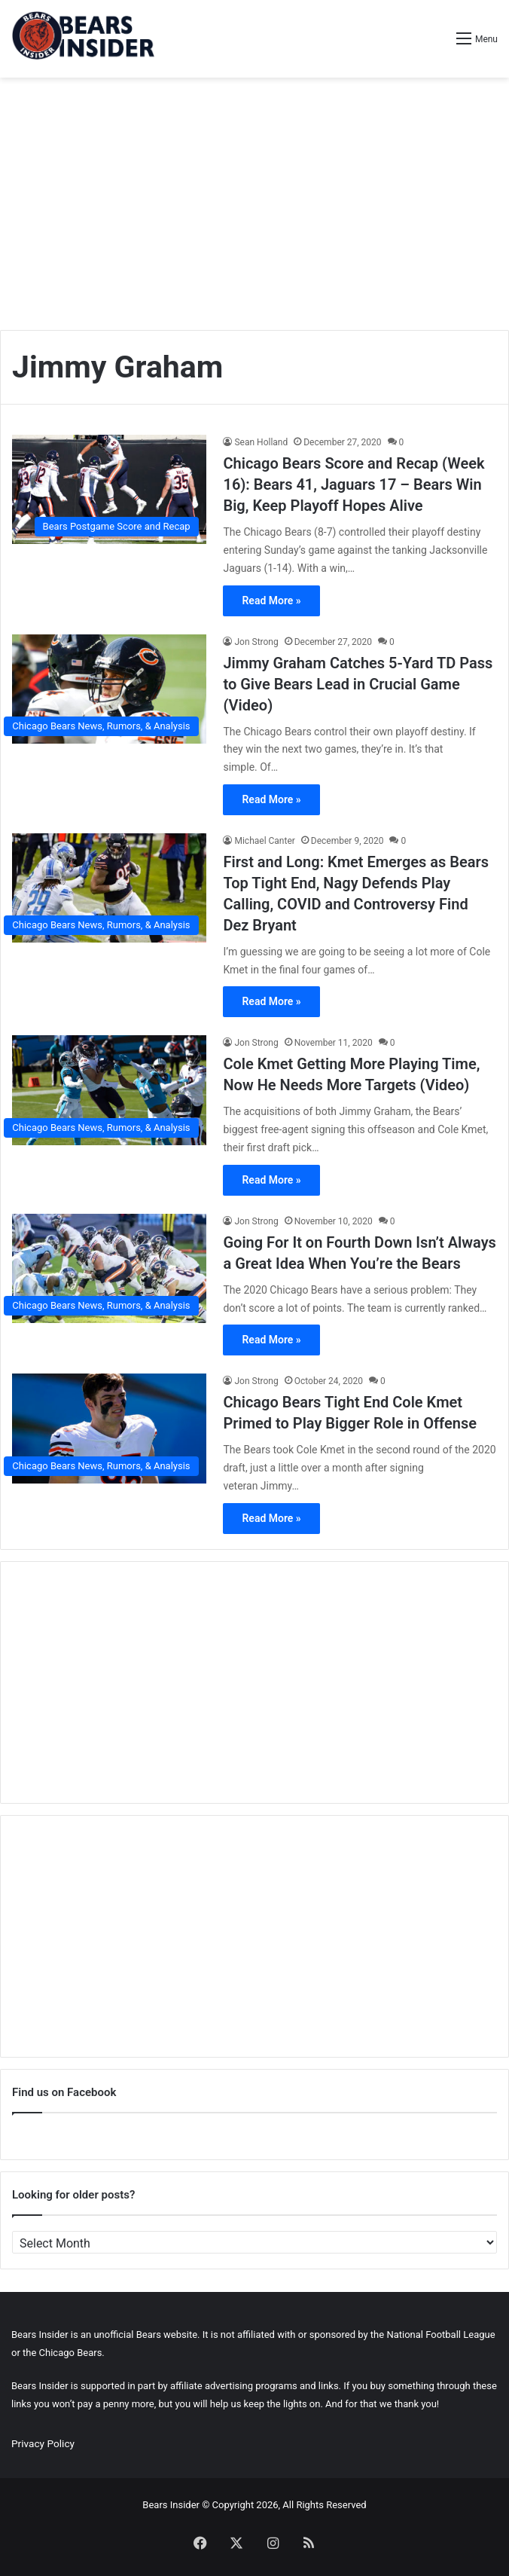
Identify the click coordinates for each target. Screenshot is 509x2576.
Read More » (271, 600)
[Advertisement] (254, 198)
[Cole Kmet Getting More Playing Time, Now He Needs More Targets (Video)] (109, 1089)
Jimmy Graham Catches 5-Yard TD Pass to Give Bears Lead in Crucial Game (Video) (357, 684)
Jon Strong (256, 642)
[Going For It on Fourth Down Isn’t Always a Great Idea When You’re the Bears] (109, 1268)
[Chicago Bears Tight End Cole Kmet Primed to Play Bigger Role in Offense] (109, 1428)
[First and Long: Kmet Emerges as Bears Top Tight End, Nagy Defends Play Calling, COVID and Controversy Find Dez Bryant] (109, 888)
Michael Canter (264, 841)
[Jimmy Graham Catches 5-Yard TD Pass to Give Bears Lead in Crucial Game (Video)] (109, 689)
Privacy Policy (43, 2443)
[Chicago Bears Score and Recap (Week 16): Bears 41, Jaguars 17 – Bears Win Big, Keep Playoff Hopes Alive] (109, 489)
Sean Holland (261, 442)
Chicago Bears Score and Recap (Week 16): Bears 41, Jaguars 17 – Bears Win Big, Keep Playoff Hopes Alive (353, 484)
